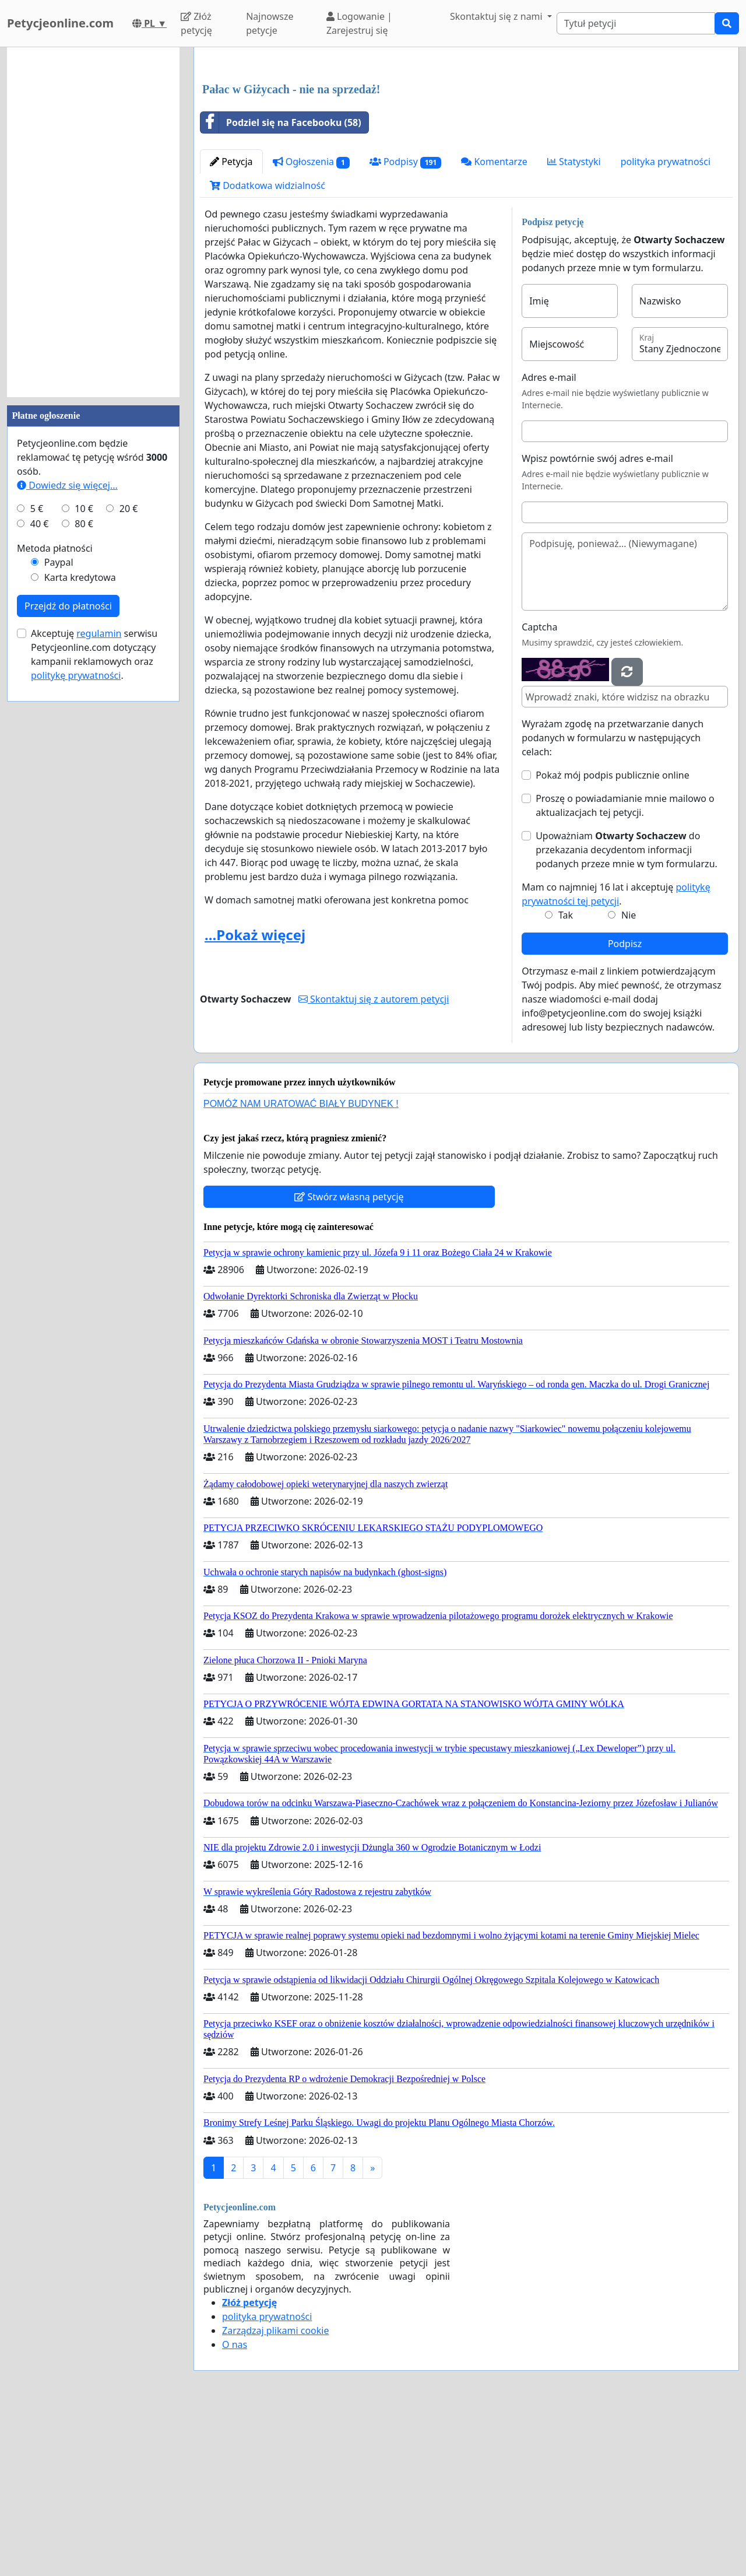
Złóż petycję (196, 23)
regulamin (98, 633)
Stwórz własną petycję (348, 1360)
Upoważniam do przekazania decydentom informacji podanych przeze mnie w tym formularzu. (626, 1013)
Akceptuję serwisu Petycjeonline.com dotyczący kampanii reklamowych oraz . (94, 654)
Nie (628, 1078)
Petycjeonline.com (60, 23)
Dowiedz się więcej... (67, 485)
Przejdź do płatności (68, 606)
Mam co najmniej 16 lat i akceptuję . (616, 1057)
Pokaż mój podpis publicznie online (612, 938)
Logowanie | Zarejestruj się (359, 23)
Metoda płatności (55, 548)
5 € (36, 508)
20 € (128, 508)
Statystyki (574, 324)
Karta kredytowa (80, 577)
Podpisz (625, 1107)
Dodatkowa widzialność (267, 348)
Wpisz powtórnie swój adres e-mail (597, 621)
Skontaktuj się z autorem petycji (373, 1162)
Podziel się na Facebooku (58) (280, 285)
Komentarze (494, 324)
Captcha (539, 790)
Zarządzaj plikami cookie (275, 2493)
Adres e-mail (549, 540)
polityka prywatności (665, 324)
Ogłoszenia (311, 325)
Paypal (58, 562)
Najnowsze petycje (269, 23)
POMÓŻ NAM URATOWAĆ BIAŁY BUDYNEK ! (301, 1267)
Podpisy (406, 325)
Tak (565, 1078)
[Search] (636, 23)
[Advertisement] (466, 147)
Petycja (231, 324)
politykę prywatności (76, 675)
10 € (84, 508)
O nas (234, 2507)
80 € (84, 523)
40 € (39, 523)
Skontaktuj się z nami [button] (497, 16)
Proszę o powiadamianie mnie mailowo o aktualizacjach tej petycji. (625, 968)
